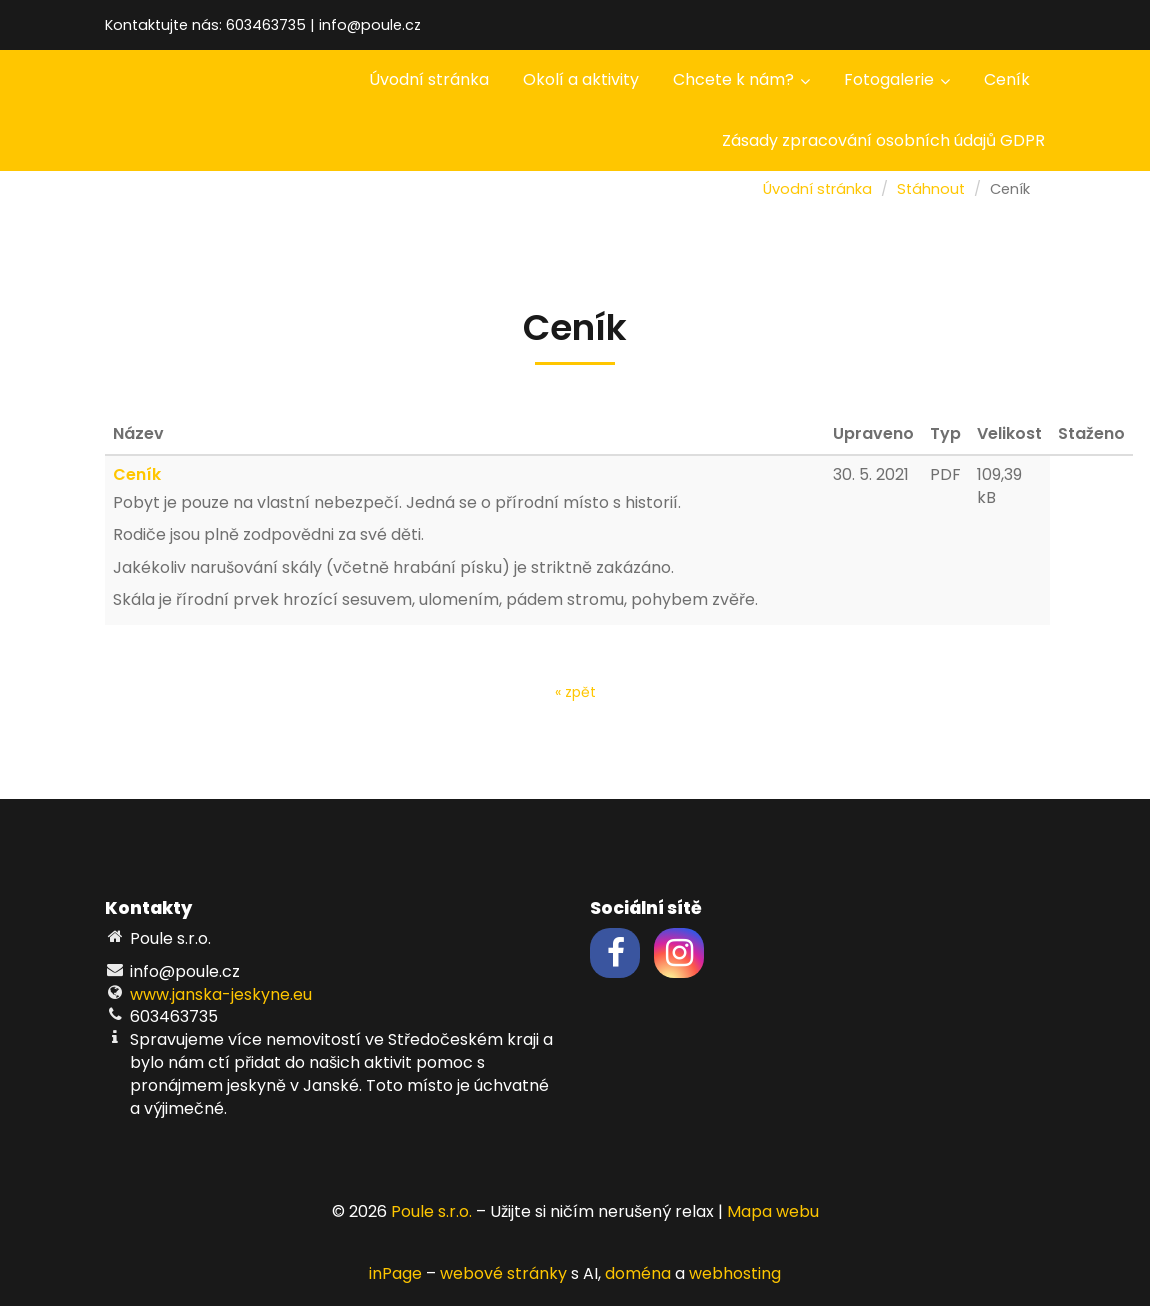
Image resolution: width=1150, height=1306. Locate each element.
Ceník (1007, 79)
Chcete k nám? (741, 79)
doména (638, 1273)
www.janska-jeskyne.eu (221, 994)
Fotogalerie (897, 79)
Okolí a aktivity (581, 79)
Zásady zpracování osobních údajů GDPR (883, 140)
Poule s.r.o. (431, 1211)
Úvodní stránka (429, 79)
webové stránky (503, 1273)
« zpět (575, 692)
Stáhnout (931, 189)
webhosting (735, 1273)
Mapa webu (773, 1211)
